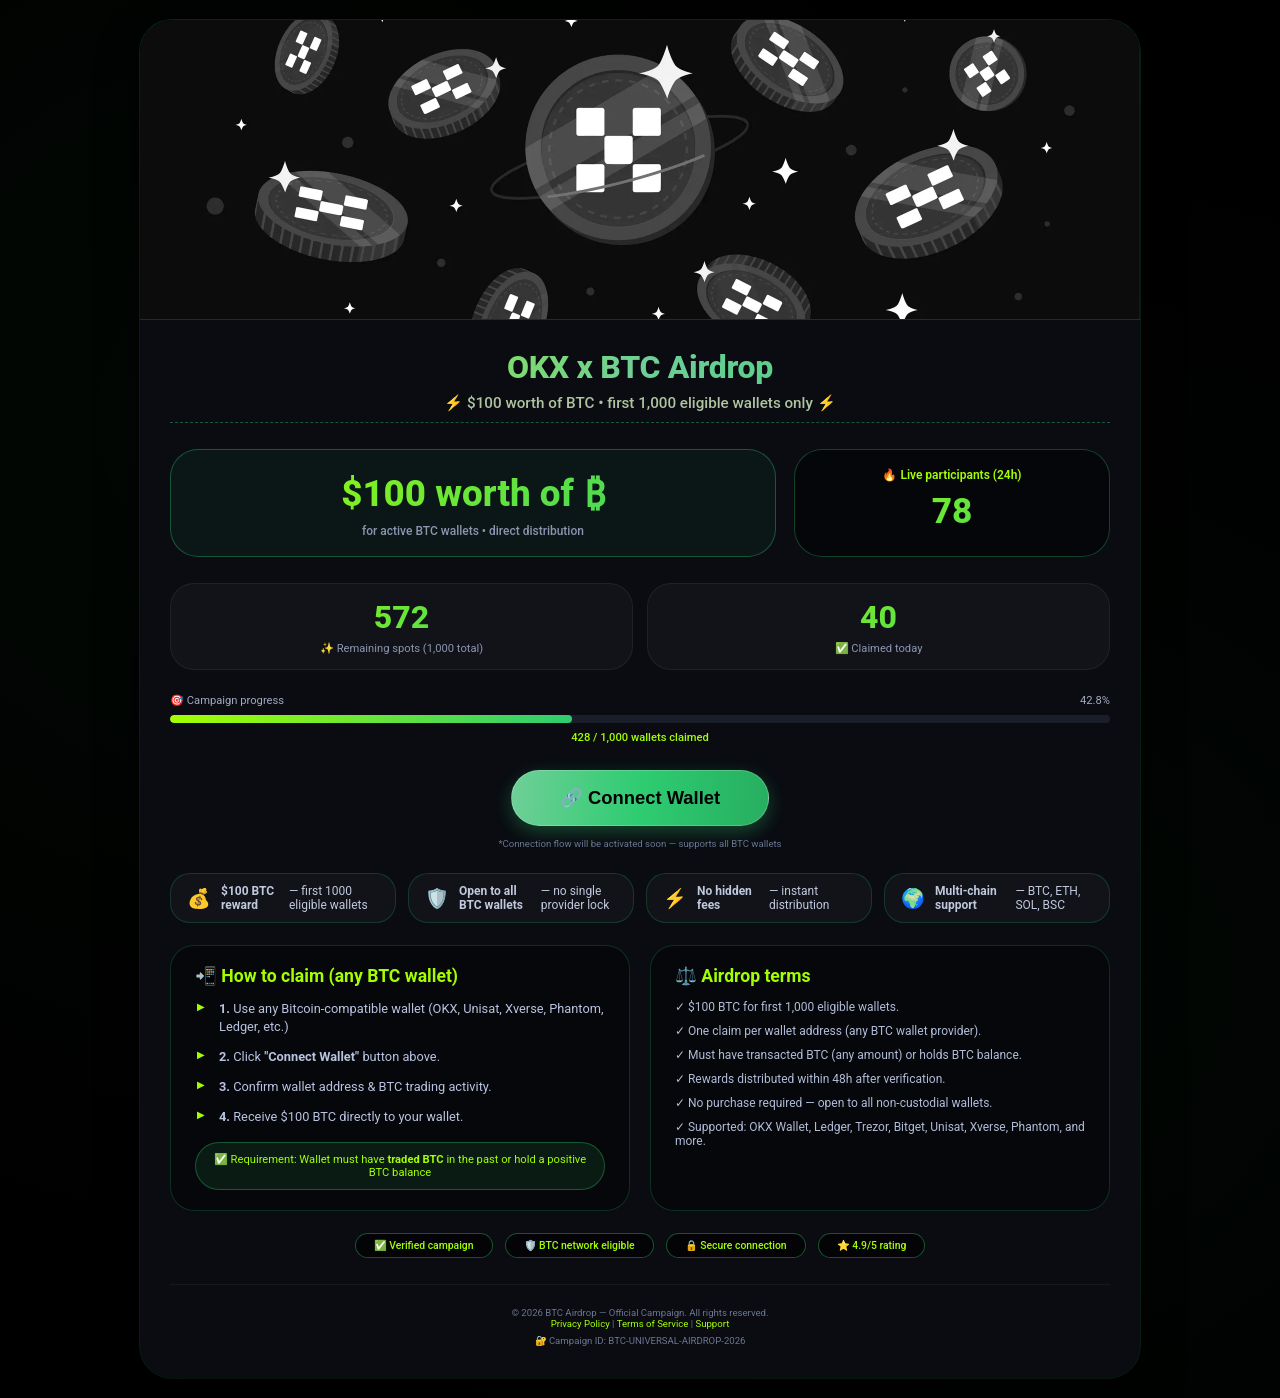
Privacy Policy (580, 1323)
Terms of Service (653, 1323)
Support (712, 1323)
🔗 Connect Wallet (640, 797)
